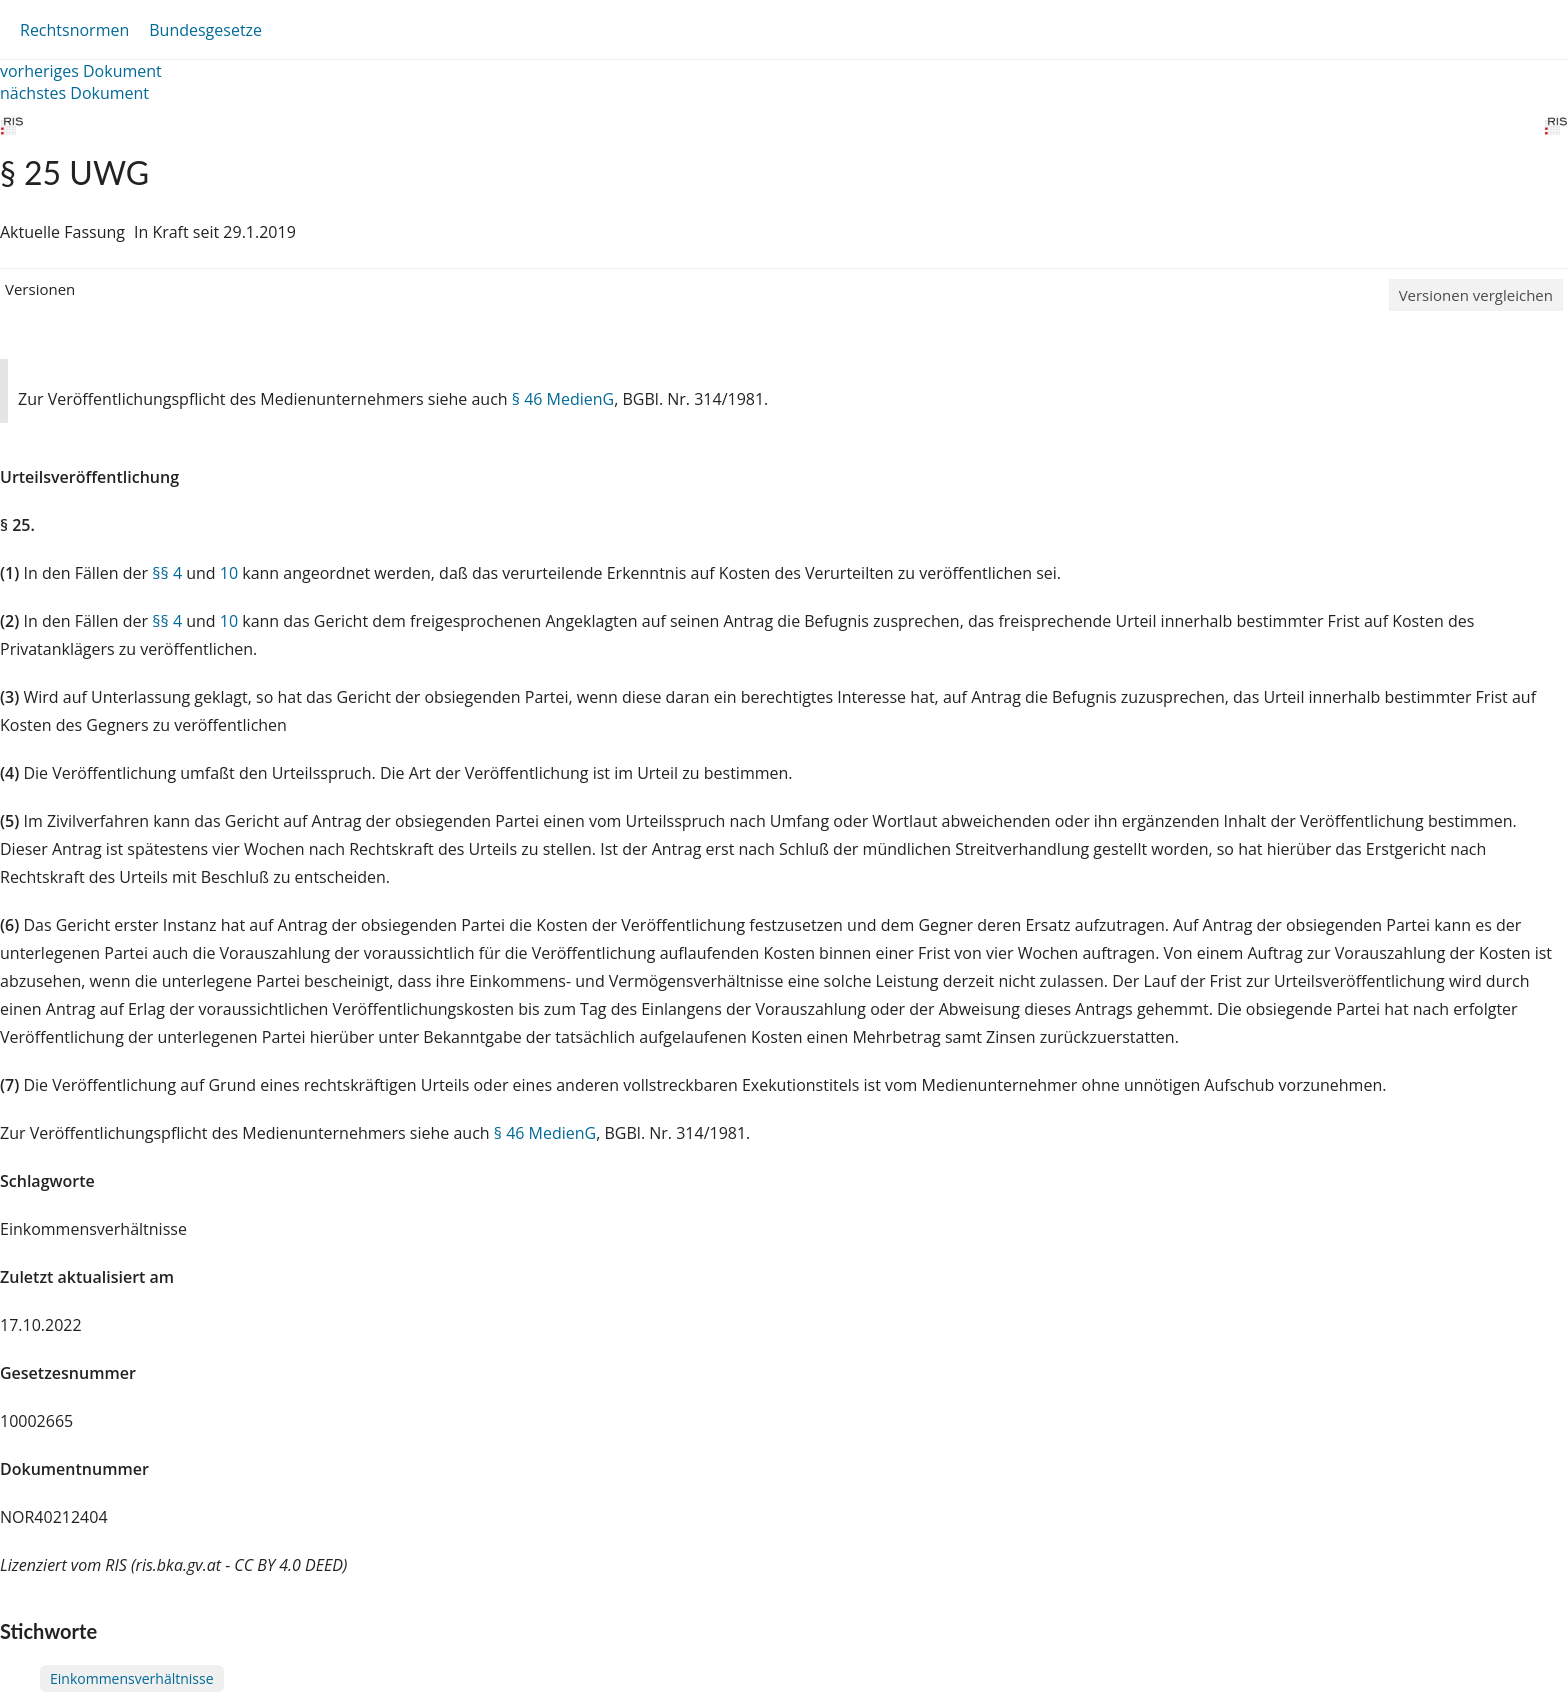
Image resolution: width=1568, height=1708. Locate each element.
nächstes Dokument (74, 93)
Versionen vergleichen (1476, 295)
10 (229, 573)
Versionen (40, 289)
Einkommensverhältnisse (132, 1678)
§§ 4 (167, 573)
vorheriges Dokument (81, 71)
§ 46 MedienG (563, 399)
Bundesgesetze (205, 30)
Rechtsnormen (74, 30)
